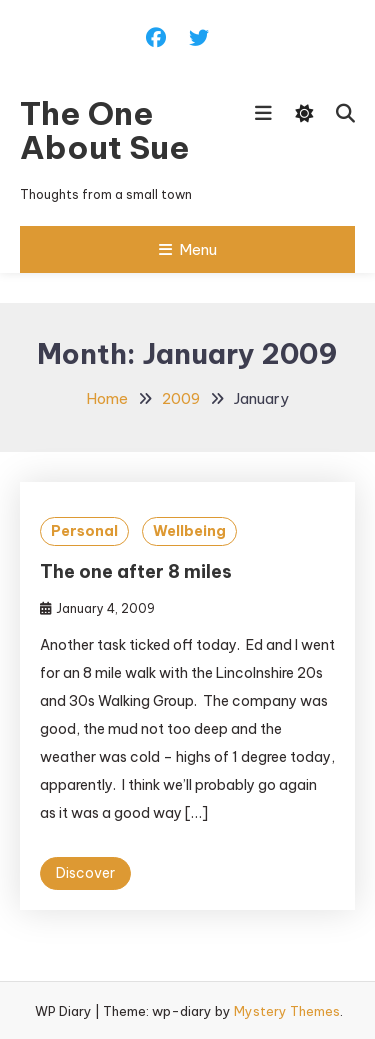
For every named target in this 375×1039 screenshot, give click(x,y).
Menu (188, 249)
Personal (84, 531)
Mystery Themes (287, 1011)
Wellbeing (189, 531)
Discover (85, 873)
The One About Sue (105, 130)
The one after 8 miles (136, 571)
